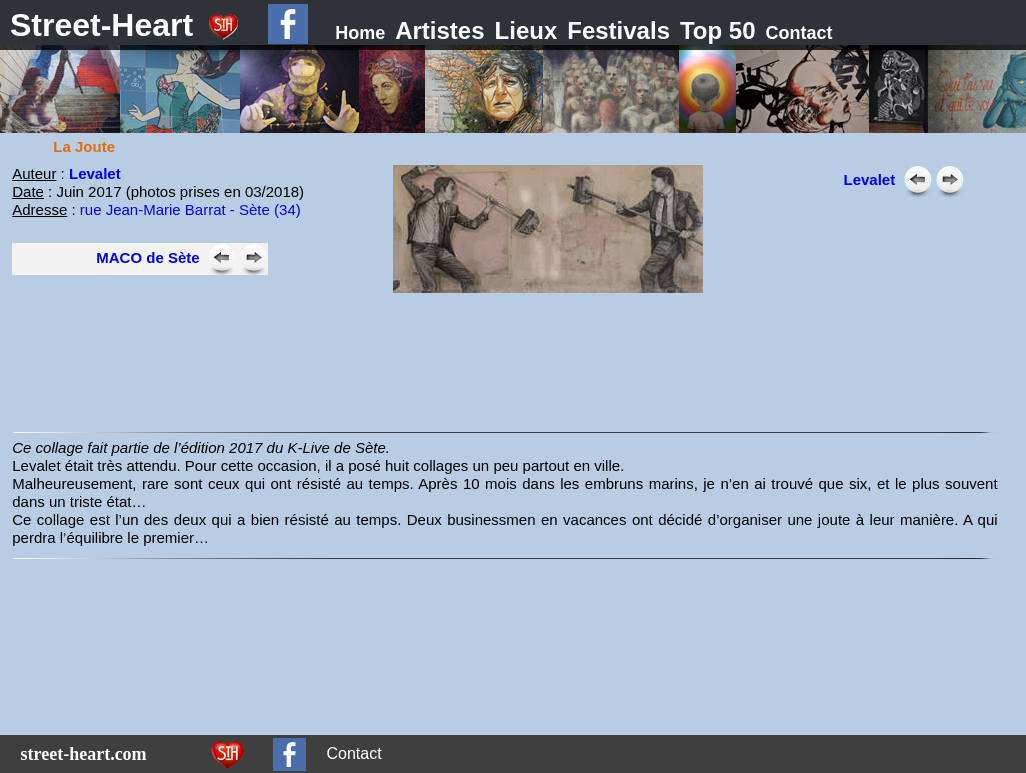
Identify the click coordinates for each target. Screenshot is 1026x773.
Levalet (95, 173)
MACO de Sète (147, 257)
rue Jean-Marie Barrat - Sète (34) (190, 209)
